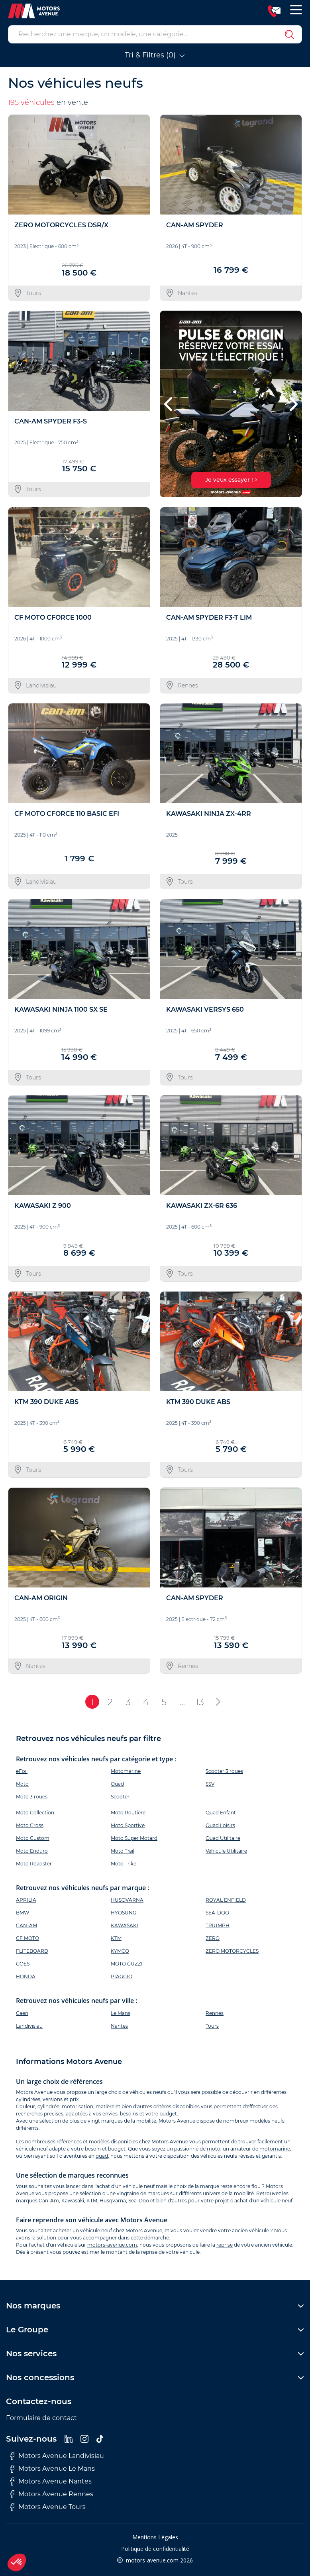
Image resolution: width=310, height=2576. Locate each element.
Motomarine (126, 1771)
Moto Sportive (128, 1825)
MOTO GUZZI (127, 1964)
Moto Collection (35, 1813)
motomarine (274, 2149)
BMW (22, 1913)
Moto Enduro (32, 1851)
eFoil (21, 1771)
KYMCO (120, 1951)
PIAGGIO (121, 1976)
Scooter (120, 1797)
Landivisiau (29, 2026)
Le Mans (120, 2013)
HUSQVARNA (127, 1900)
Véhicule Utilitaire (226, 1851)
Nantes (119, 2026)
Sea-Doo (138, 2201)
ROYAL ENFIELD (226, 1900)
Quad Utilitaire (223, 1838)
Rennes (215, 2013)
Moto (22, 1784)
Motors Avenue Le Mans (52, 2469)
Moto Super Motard (134, 1838)
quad (102, 2156)
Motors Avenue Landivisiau (57, 2456)
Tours (212, 2026)
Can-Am (49, 2201)
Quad (117, 1784)
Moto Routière (128, 1813)
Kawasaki (72, 2201)
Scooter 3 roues (224, 1771)
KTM (116, 1938)
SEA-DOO (217, 1913)
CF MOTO (27, 1938)
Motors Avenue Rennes (51, 2494)
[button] (169, 404)
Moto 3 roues (31, 1797)
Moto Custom (32, 1838)
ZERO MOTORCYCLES (232, 1951)
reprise (224, 2245)
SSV (210, 1784)
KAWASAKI (124, 1925)
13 (200, 1701)
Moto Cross (29, 1825)
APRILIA (26, 1900)
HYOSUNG (123, 1913)
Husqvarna (113, 2201)
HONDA (25, 1976)
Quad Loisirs (220, 1825)
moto (213, 2149)
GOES (22, 1964)
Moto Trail (122, 1851)
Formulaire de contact (41, 2418)
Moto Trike (123, 1864)
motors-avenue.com (112, 2245)
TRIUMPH (218, 1925)
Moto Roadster (34, 1864)
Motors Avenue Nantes (51, 2481)
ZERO (213, 1938)
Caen (22, 2013)
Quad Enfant (221, 1813)
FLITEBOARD (32, 1951)
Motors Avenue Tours (48, 2507)
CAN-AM (26, 1925)
